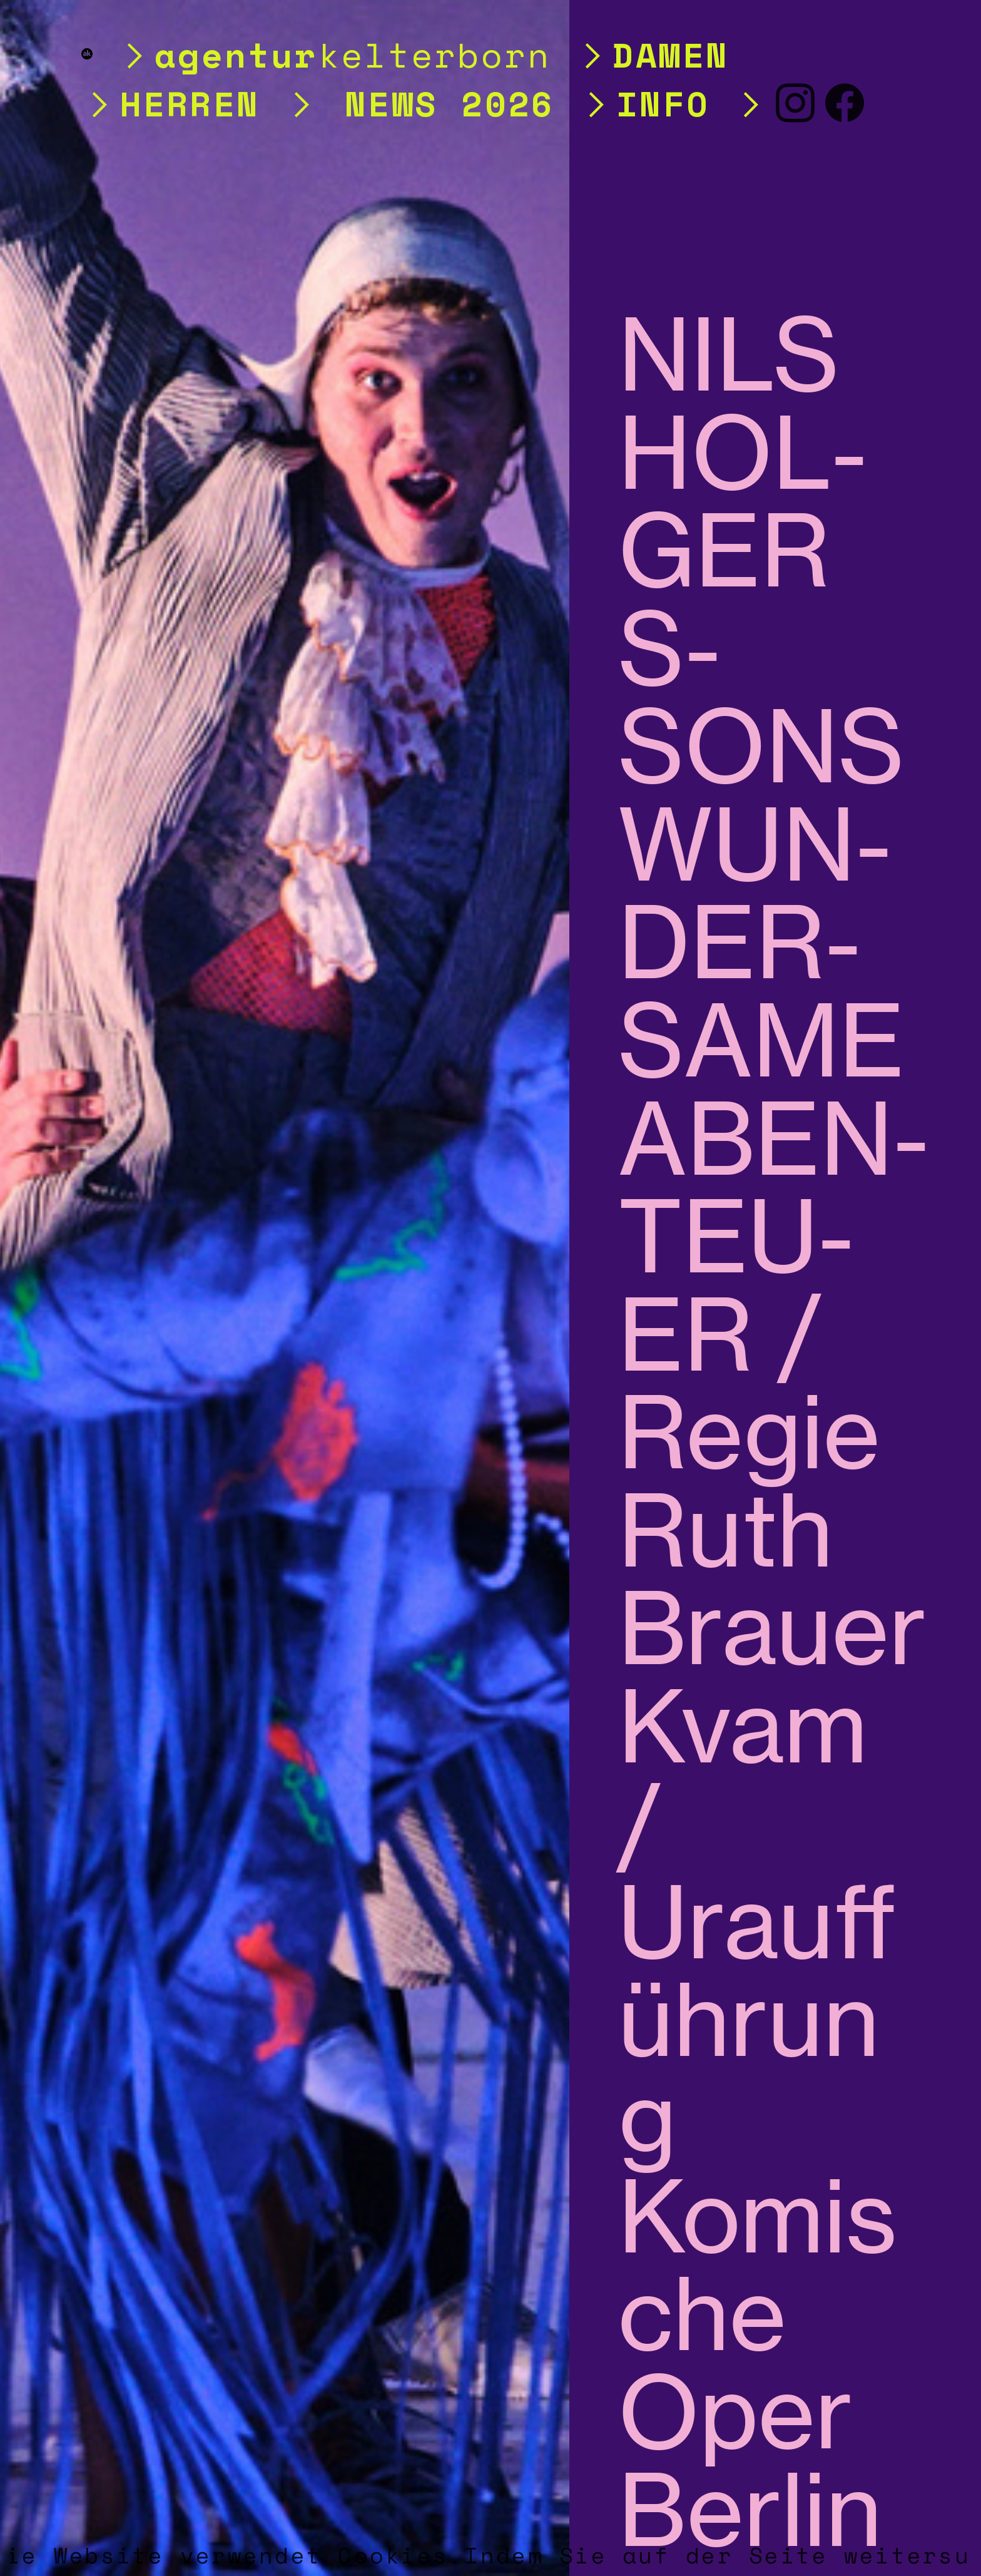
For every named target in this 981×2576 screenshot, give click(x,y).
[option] (284, 1288)
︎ (796, 103)
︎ (845, 103)
